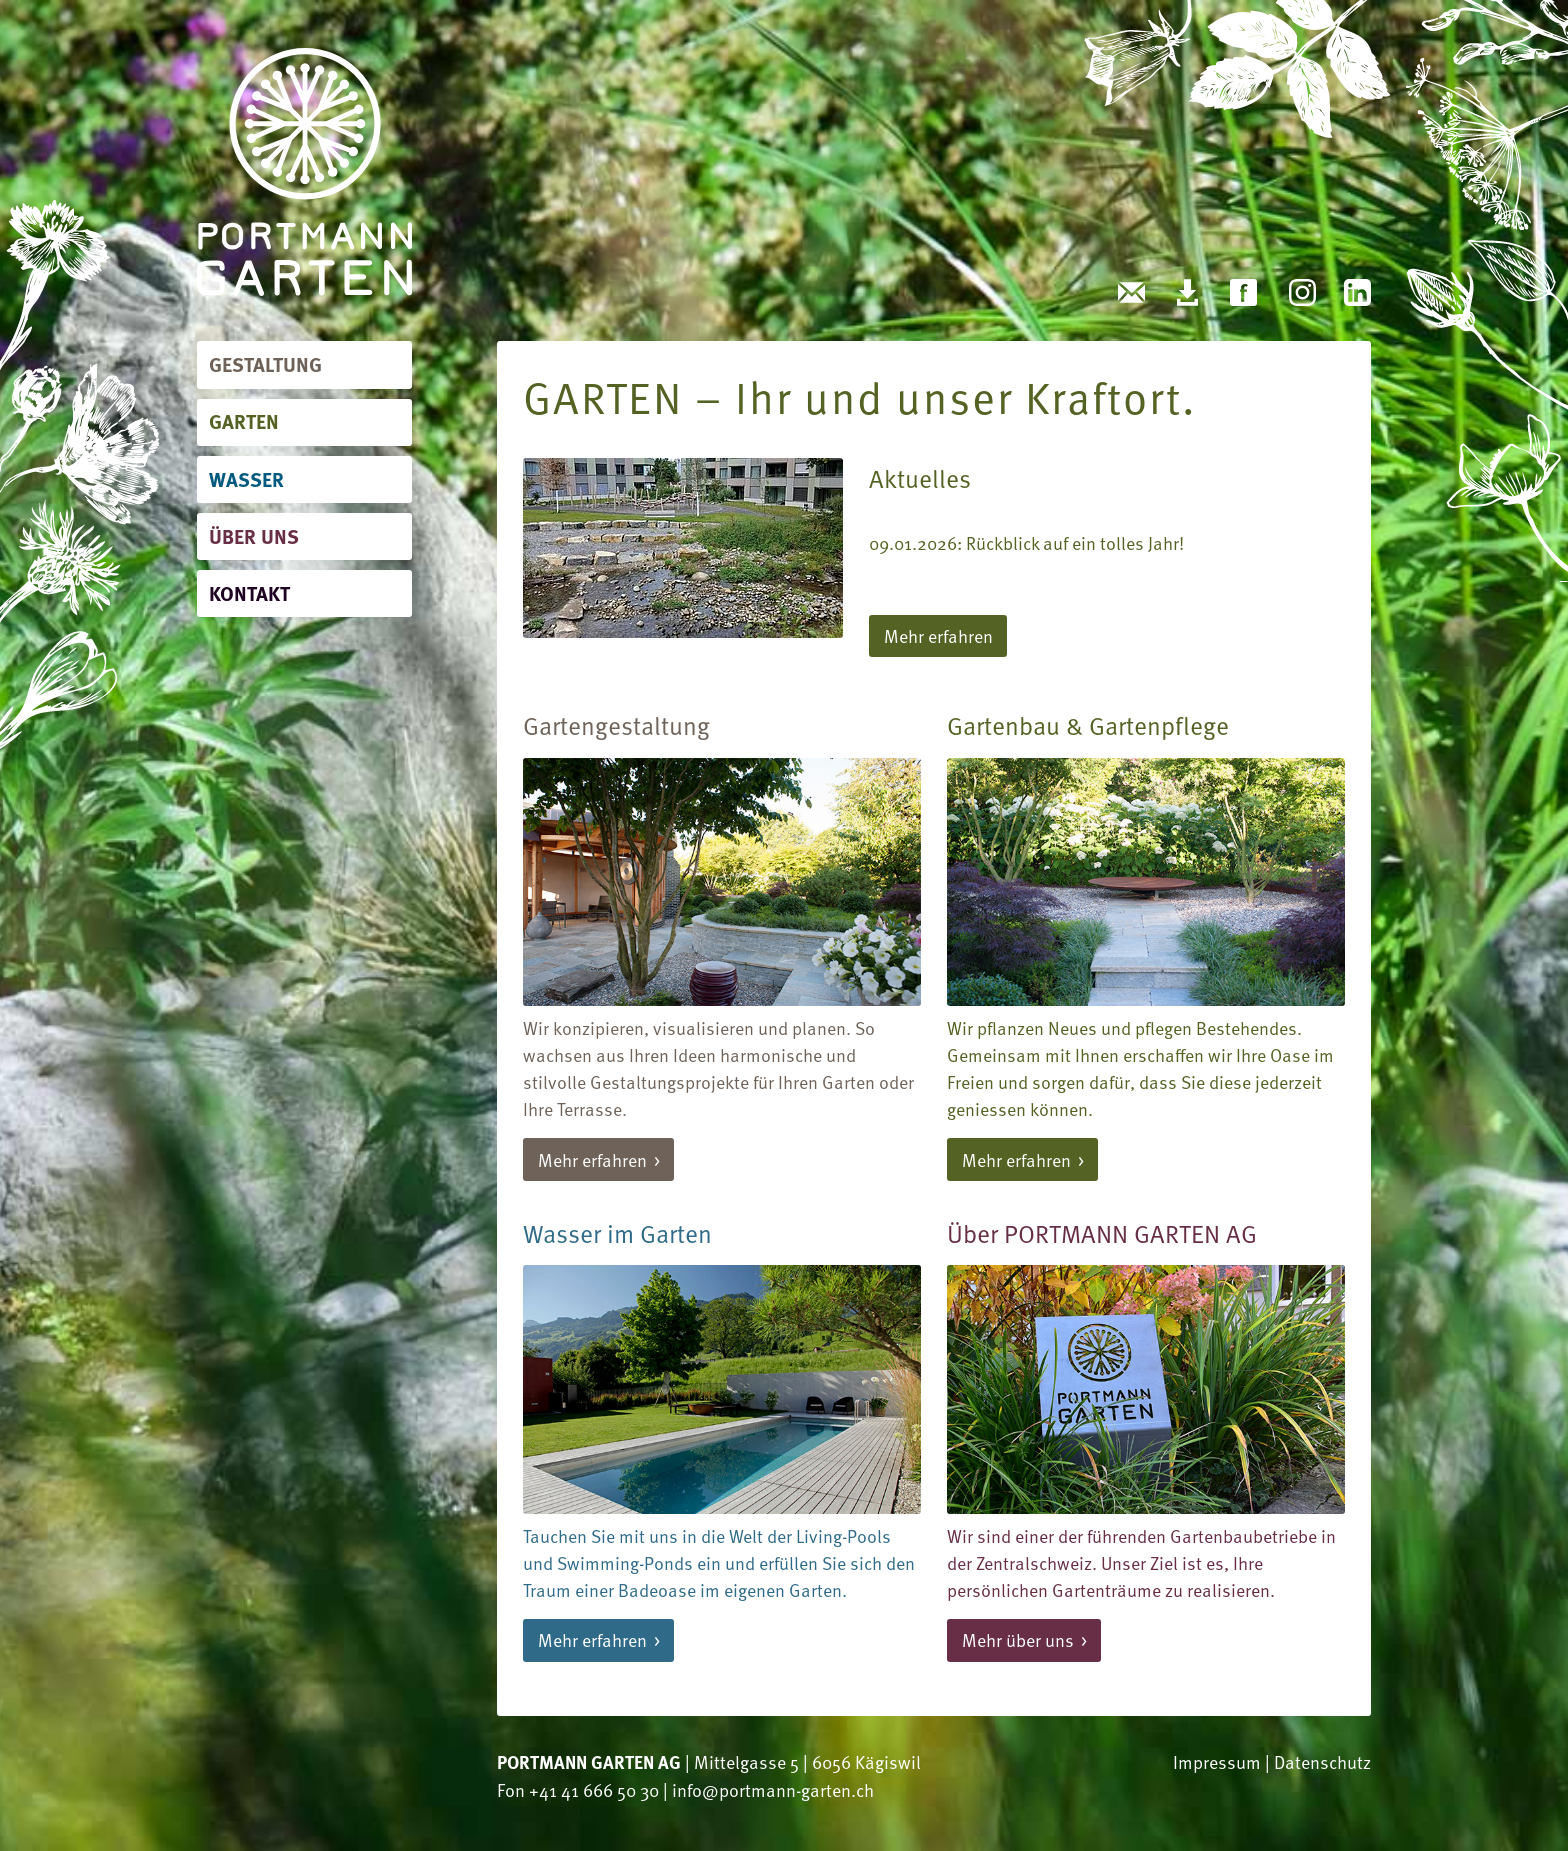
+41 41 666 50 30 (594, 1789)
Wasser (246, 478)
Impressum (1217, 1761)
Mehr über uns (1018, 1639)
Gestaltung (265, 363)
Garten (244, 420)
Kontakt (249, 592)
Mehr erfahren (938, 635)
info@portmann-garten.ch (773, 1789)
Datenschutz (1322, 1761)
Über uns (254, 535)
